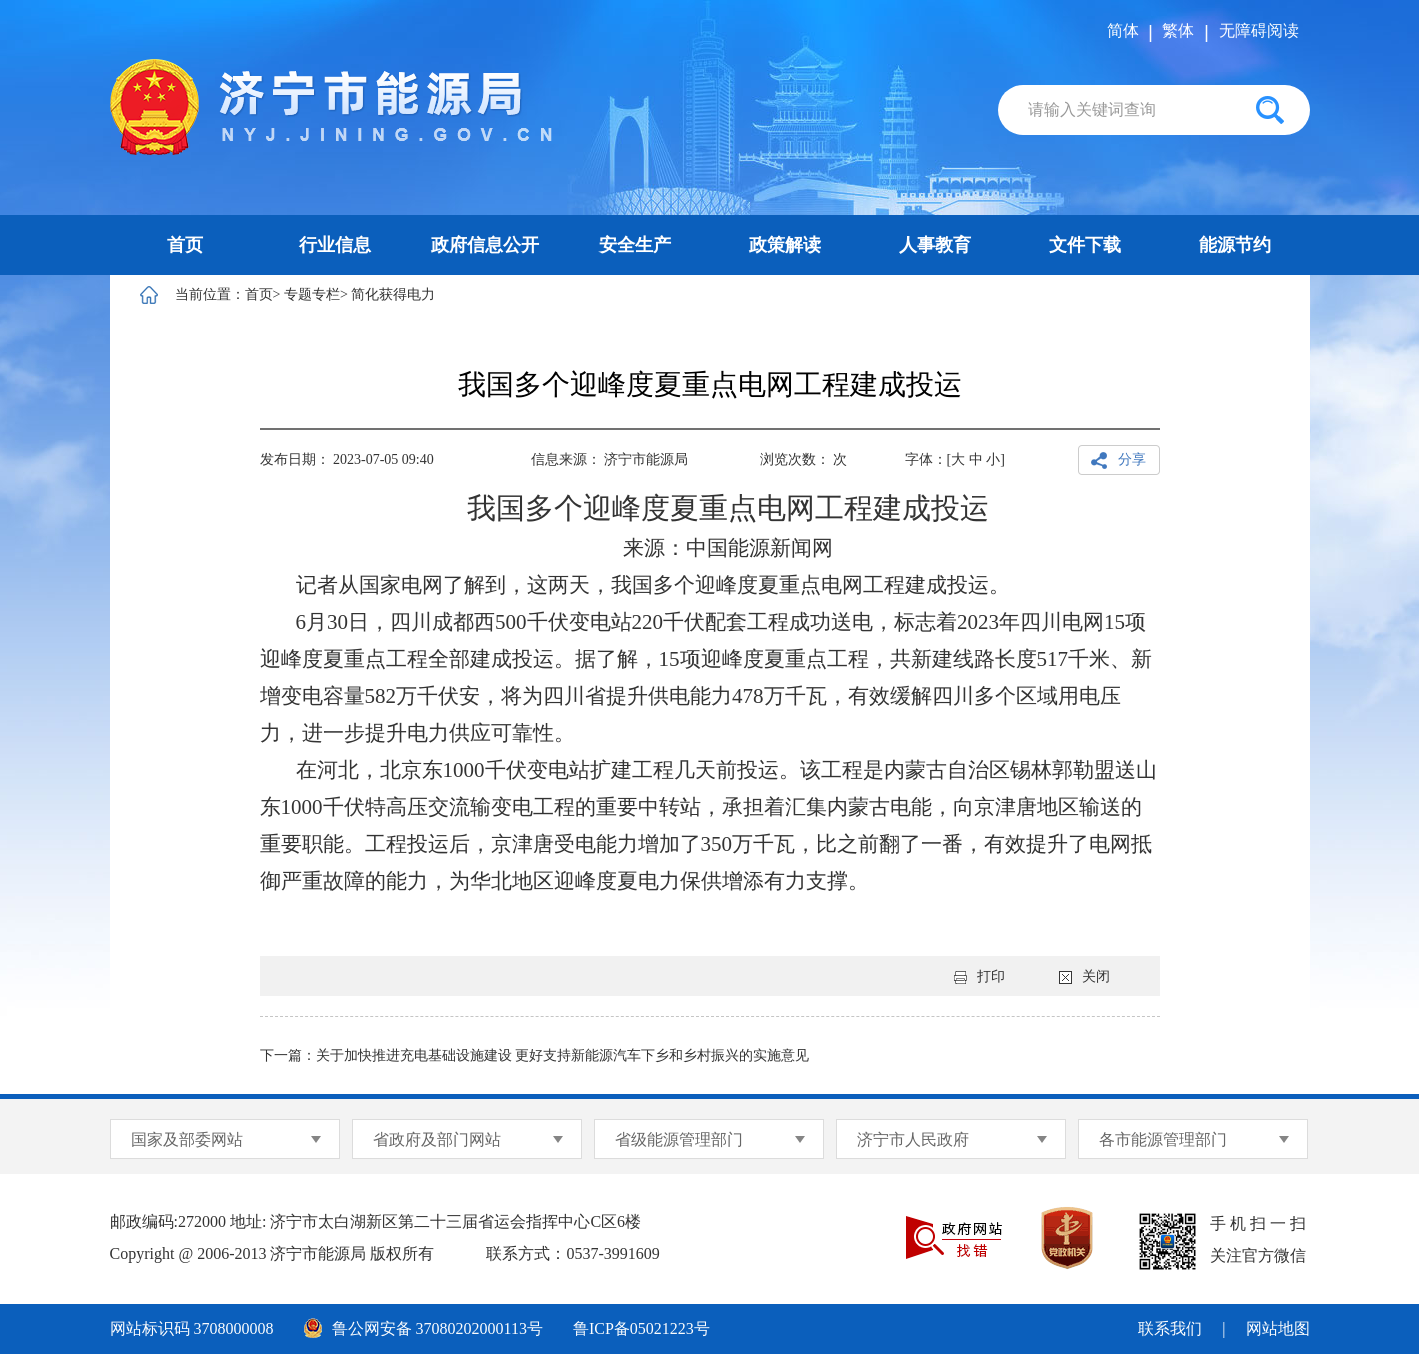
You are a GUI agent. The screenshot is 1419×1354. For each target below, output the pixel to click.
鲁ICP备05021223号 (641, 1328)
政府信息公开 (485, 245)
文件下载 (1085, 245)
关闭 (1084, 976)
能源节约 (1235, 245)
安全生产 (635, 245)
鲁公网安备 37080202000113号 (423, 1328)
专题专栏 (312, 294)
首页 (185, 245)
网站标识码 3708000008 (192, 1328)
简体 (1123, 30)
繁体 (1178, 30)
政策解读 (785, 245)
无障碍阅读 (1259, 30)
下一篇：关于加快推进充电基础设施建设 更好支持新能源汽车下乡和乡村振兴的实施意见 (535, 1055)
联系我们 (1170, 1328)
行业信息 (335, 245)
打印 (979, 976)
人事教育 (935, 245)
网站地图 (1278, 1328)
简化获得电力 (393, 294)
